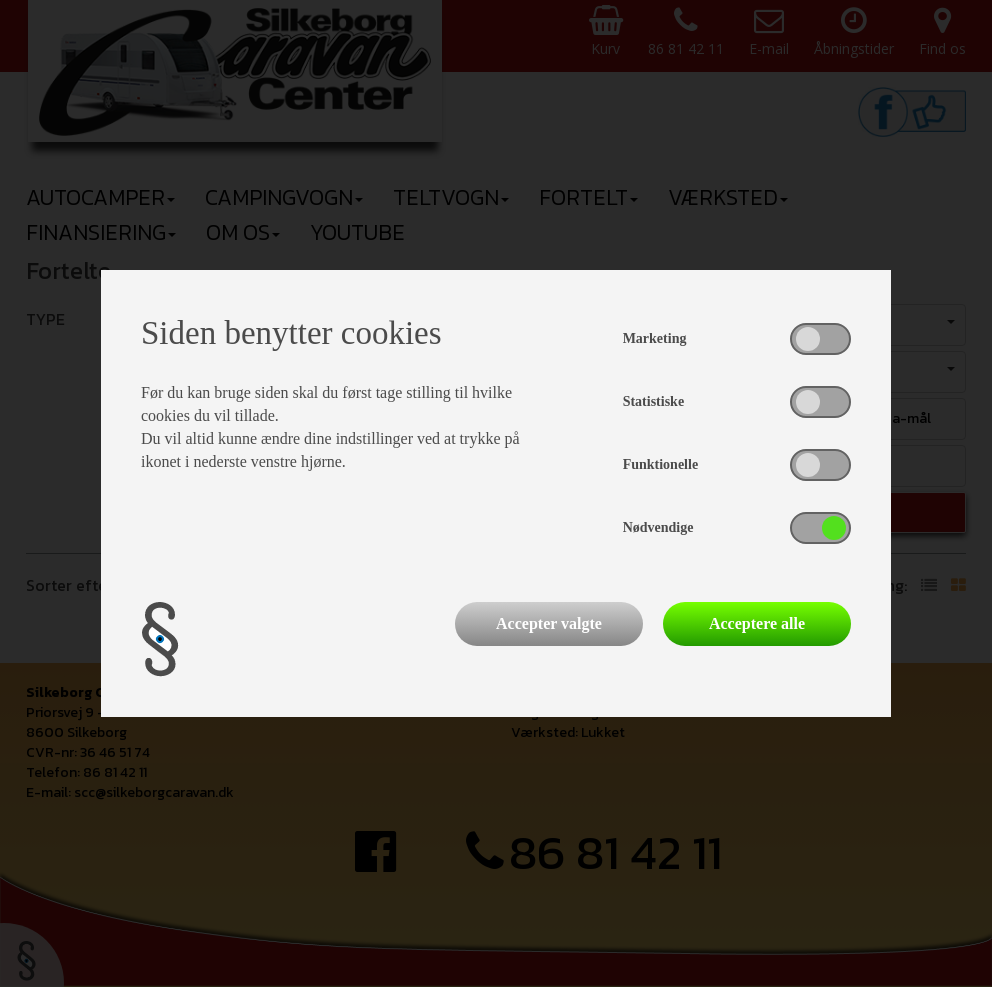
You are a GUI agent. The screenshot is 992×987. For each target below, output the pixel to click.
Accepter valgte (549, 623)
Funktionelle (660, 464)
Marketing (655, 338)
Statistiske (653, 401)
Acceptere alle (757, 623)
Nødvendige (658, 527)
